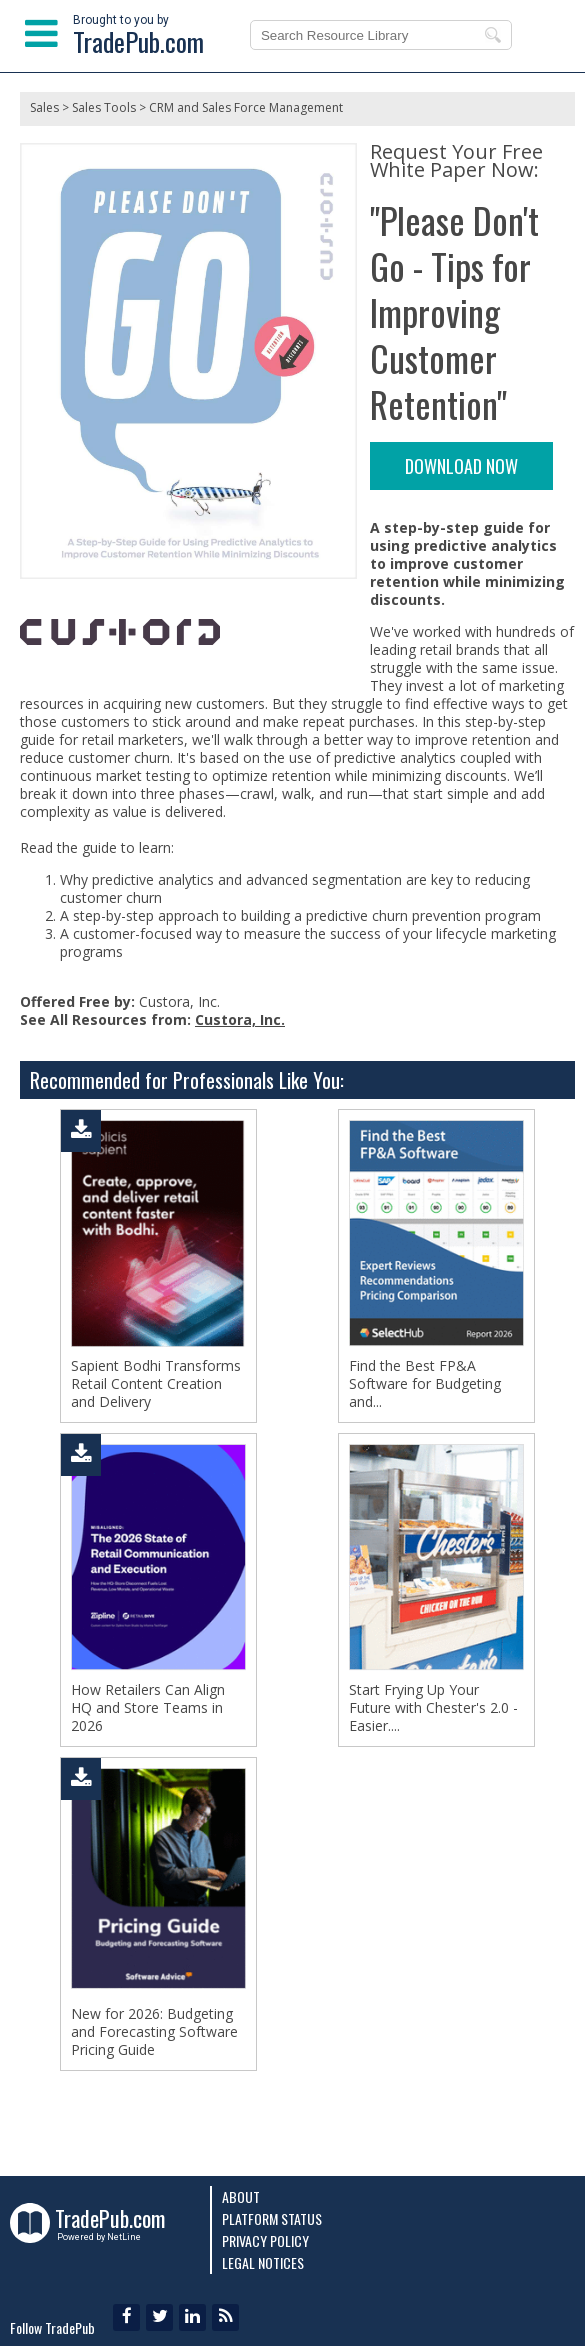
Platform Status (272, 2218)
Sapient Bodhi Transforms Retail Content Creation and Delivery (156, 1384)
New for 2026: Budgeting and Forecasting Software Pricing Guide (154, 2032)
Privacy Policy (265, 2240)
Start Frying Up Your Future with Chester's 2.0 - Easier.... (433, 1708)
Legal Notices (263, 2262)
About (241, 2196)
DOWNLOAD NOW (461, 466)
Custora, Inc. (240, 1019)
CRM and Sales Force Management (246, 107)
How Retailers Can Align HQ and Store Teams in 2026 (148, 1708)
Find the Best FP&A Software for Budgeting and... (425, 1384)
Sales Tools (104, 107)
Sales (44, 107)
